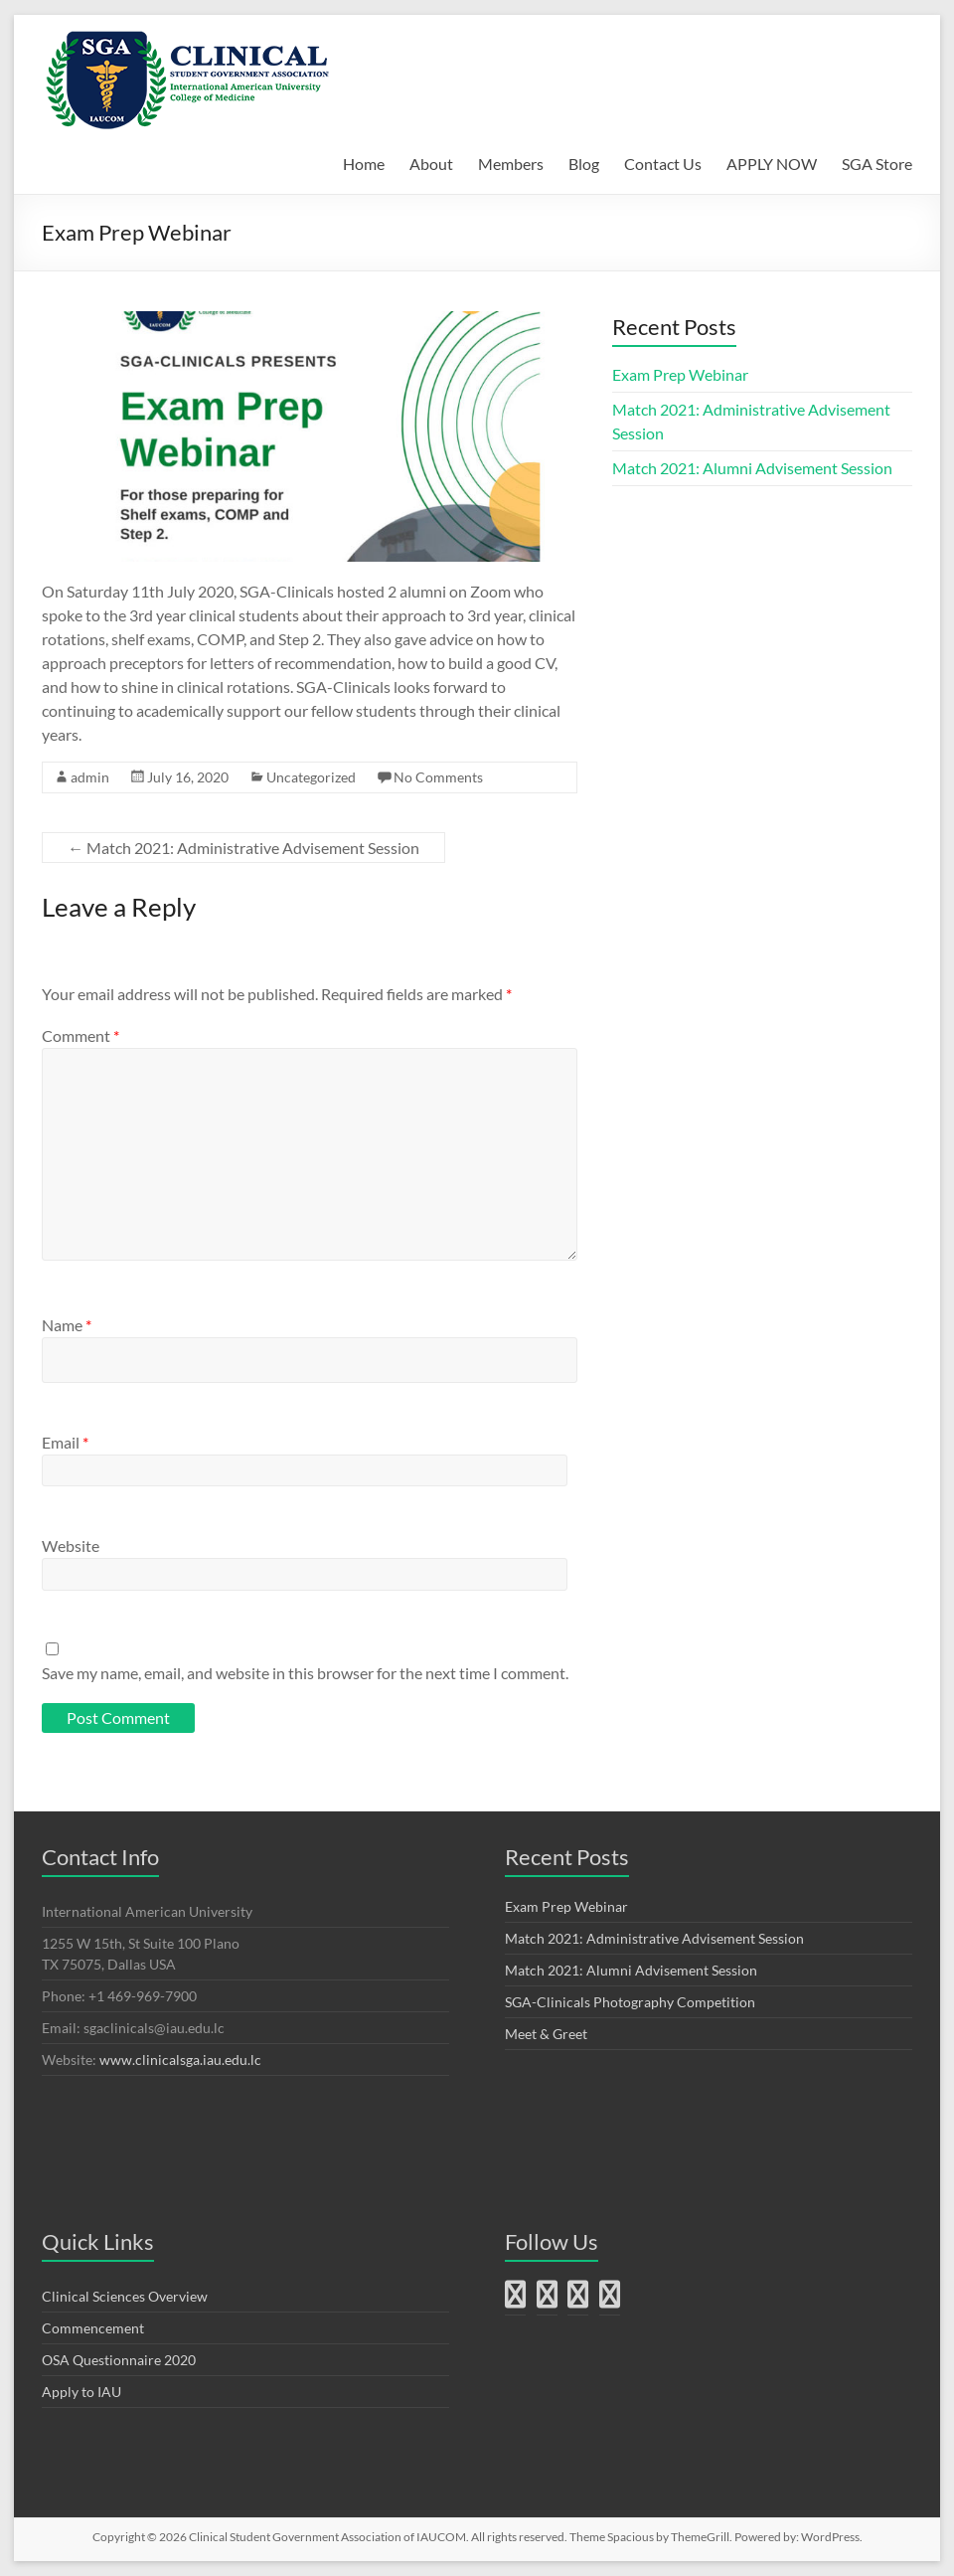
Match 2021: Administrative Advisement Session (243, 847)
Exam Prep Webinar (680, 374)
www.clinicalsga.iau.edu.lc (180, 2059)
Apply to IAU (81, 2391)
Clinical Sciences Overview (125, 2296)
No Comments (438, 777)
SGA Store (877, 163)
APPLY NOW (771, 163)
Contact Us (663, 163)
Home (364, 163)
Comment (80, 1035)
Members (511, 163)
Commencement (93, 2327)
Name (66, 1324)
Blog (583, 163)
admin (90, 777)
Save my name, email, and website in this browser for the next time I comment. (305, 1672)
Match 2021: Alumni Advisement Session (752, 467)
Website (70, 1545)
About (431, 163)
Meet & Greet (546, 2033)
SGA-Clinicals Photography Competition (630, 2001)
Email (65, 1442)
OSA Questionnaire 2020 (119, 2359)
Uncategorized (311, 777)
